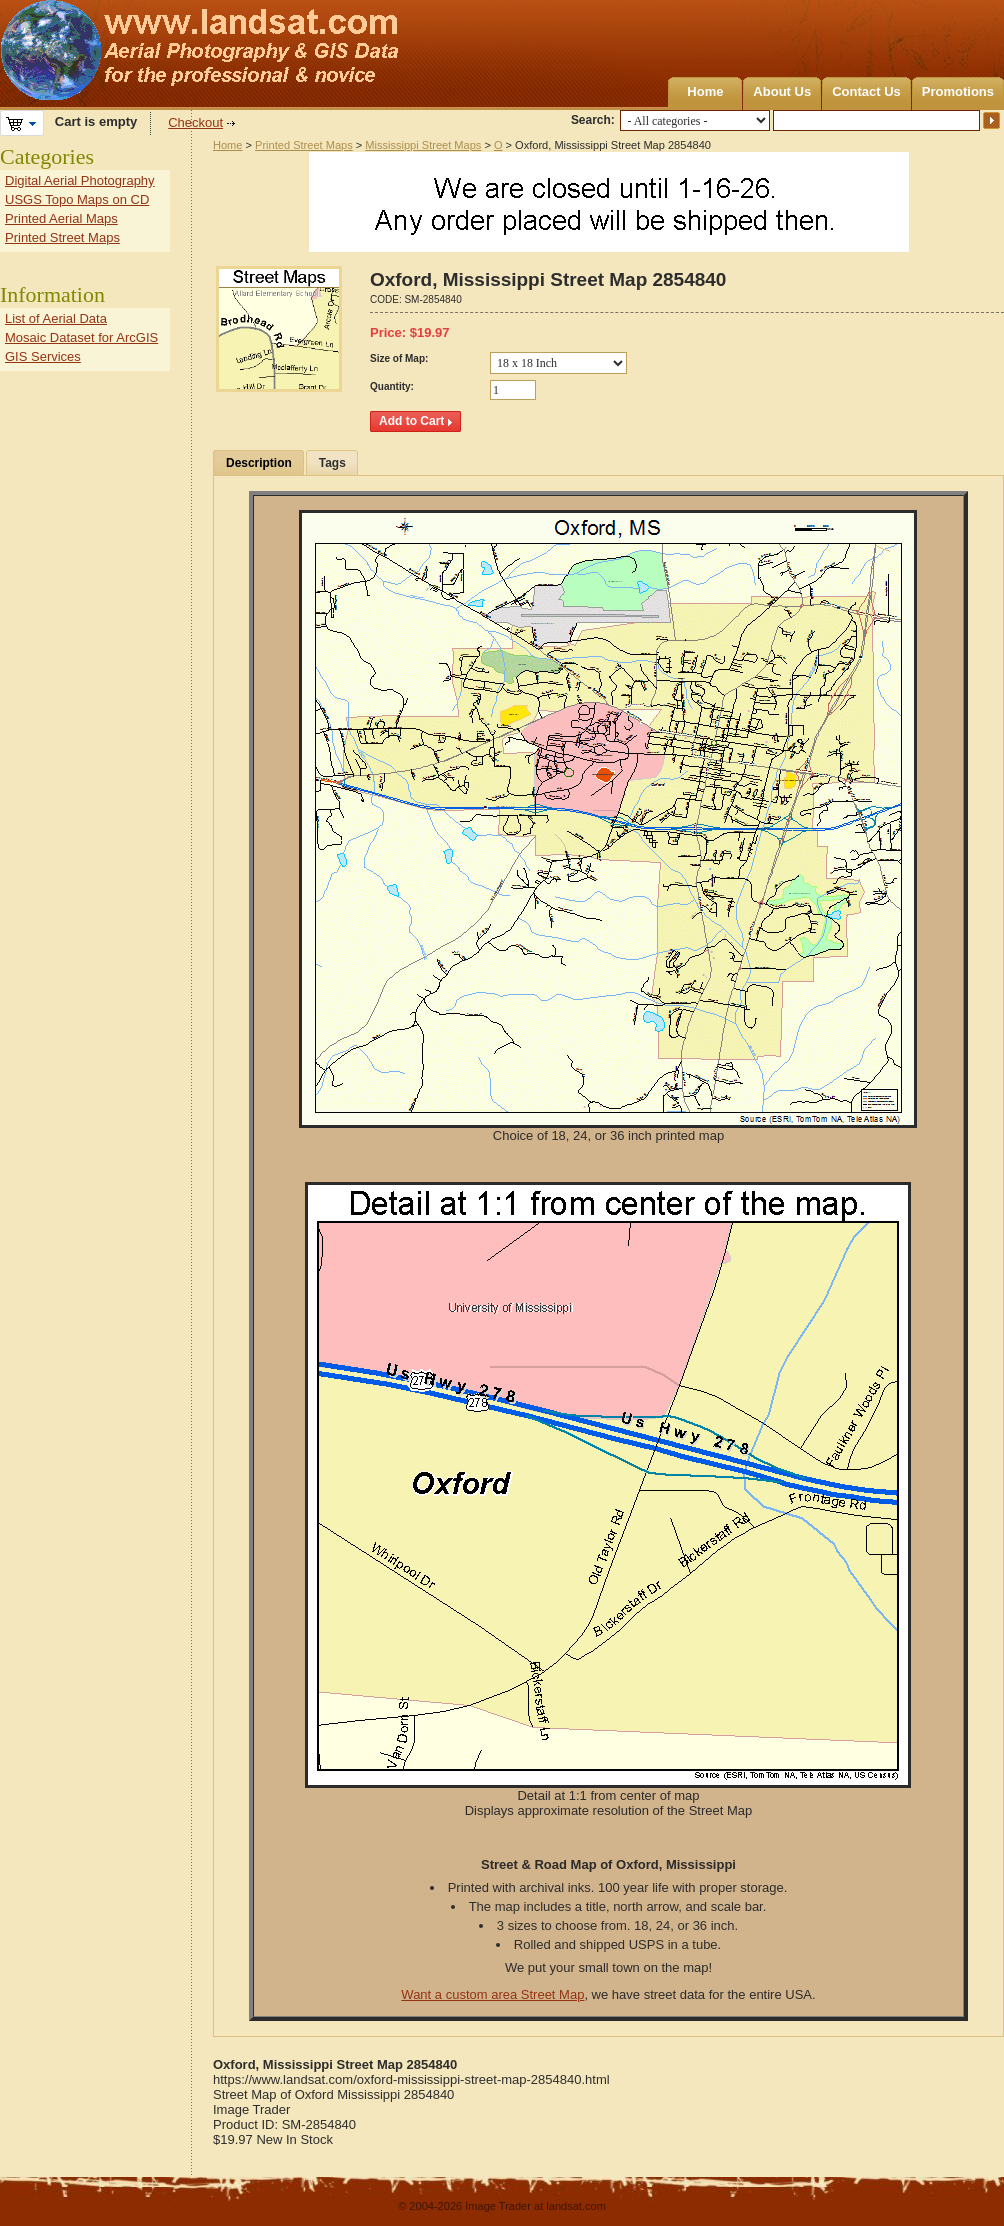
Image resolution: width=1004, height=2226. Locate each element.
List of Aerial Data (56, 318)
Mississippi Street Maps (423, 145)
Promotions (958, 91)
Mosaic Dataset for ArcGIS (81, 337)
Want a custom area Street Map (492, 1994)
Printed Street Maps (304, 145)
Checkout (195, 122)
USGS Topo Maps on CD (77, 199)
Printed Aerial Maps (61, 218)
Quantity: (392, 386)
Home (705, 91)
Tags (332, 463)
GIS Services (43, 356)
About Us (782, 91)
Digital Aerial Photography (80, 180)
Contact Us (866, 91)
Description (259, 463)
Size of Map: (399, 358)
